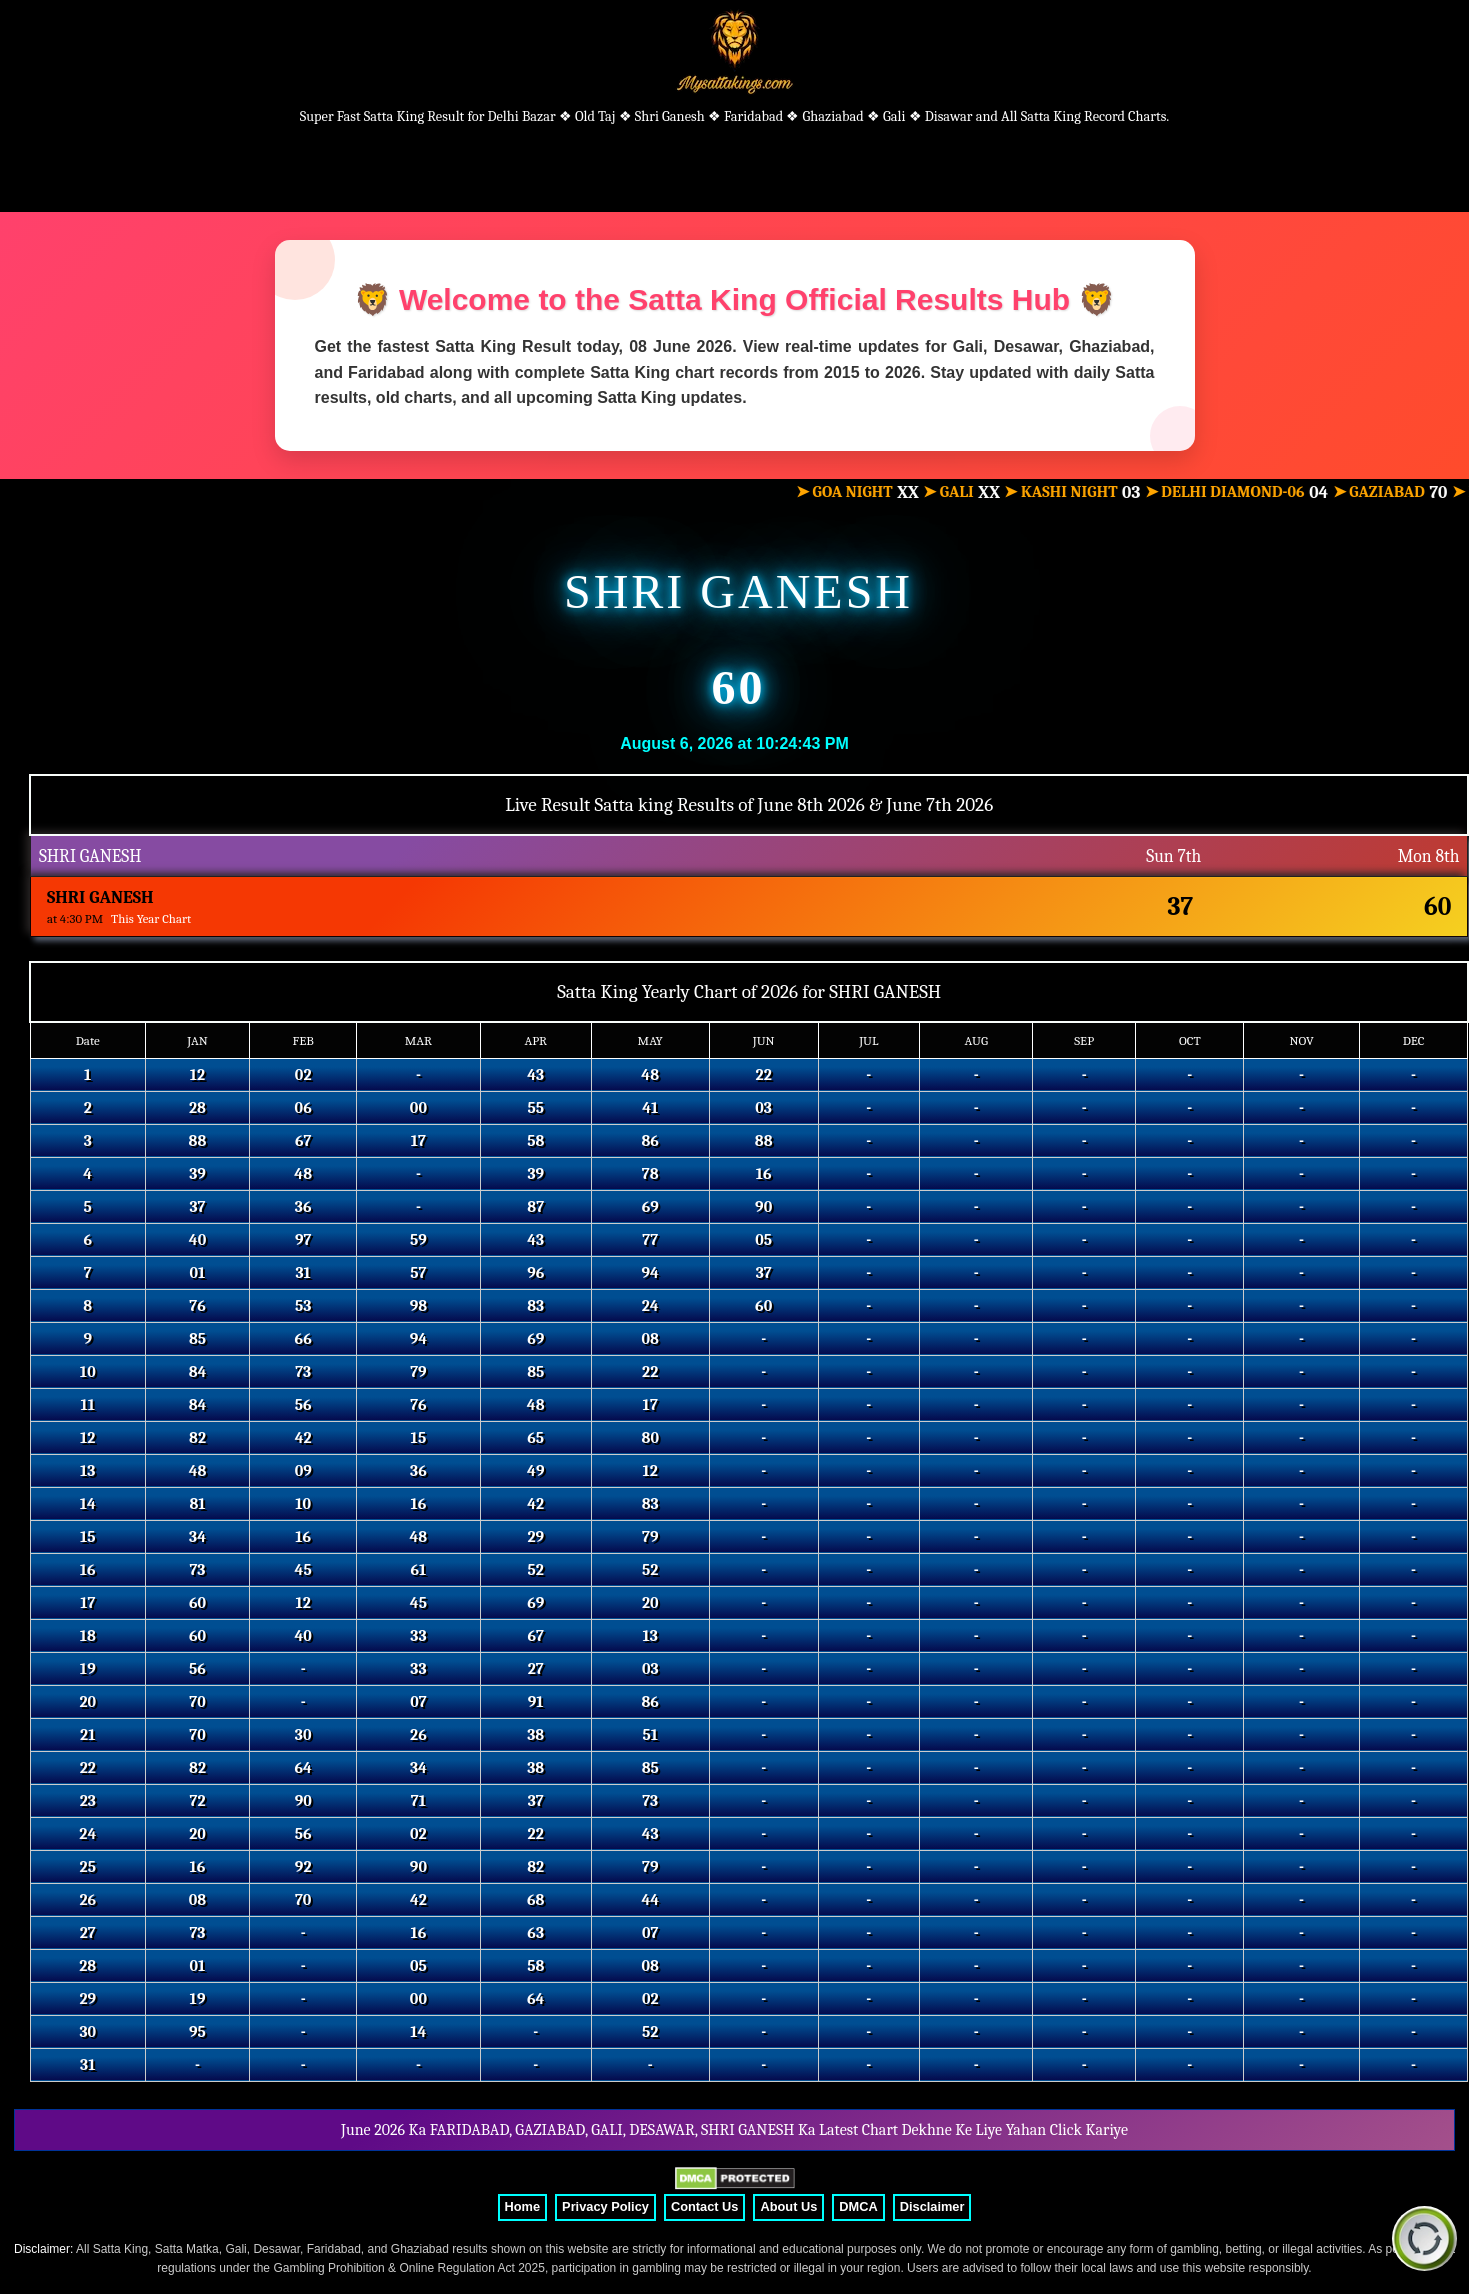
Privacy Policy (605, 2206)
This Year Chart (151, 918)
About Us (788, 2206)
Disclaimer (932, 2206)
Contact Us (705, 2206)
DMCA (858, 2206)
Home (523, 2206)
